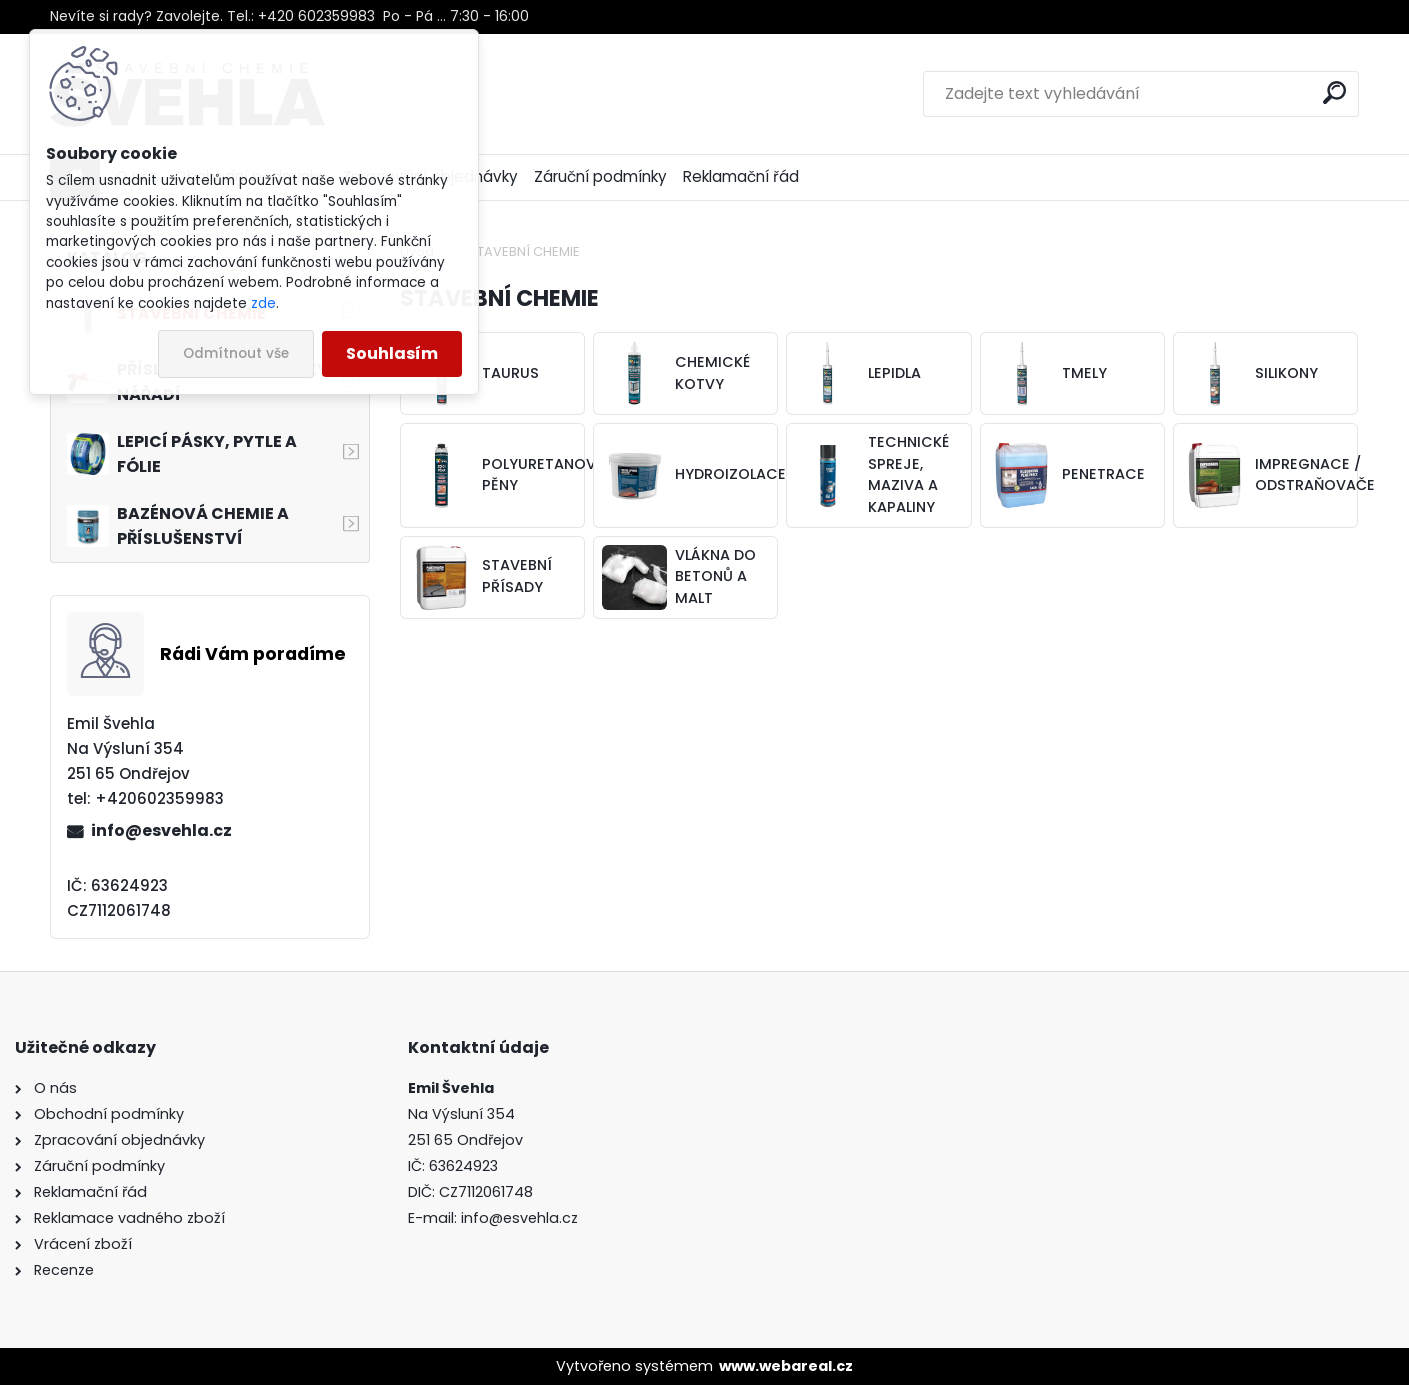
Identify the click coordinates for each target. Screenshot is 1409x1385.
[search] (1334, 92)
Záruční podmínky (600, 176)
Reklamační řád (741, 176)
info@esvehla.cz (161, 830)
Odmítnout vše (236, 353)
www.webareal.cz (786, 1366)
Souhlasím (392, 353)
